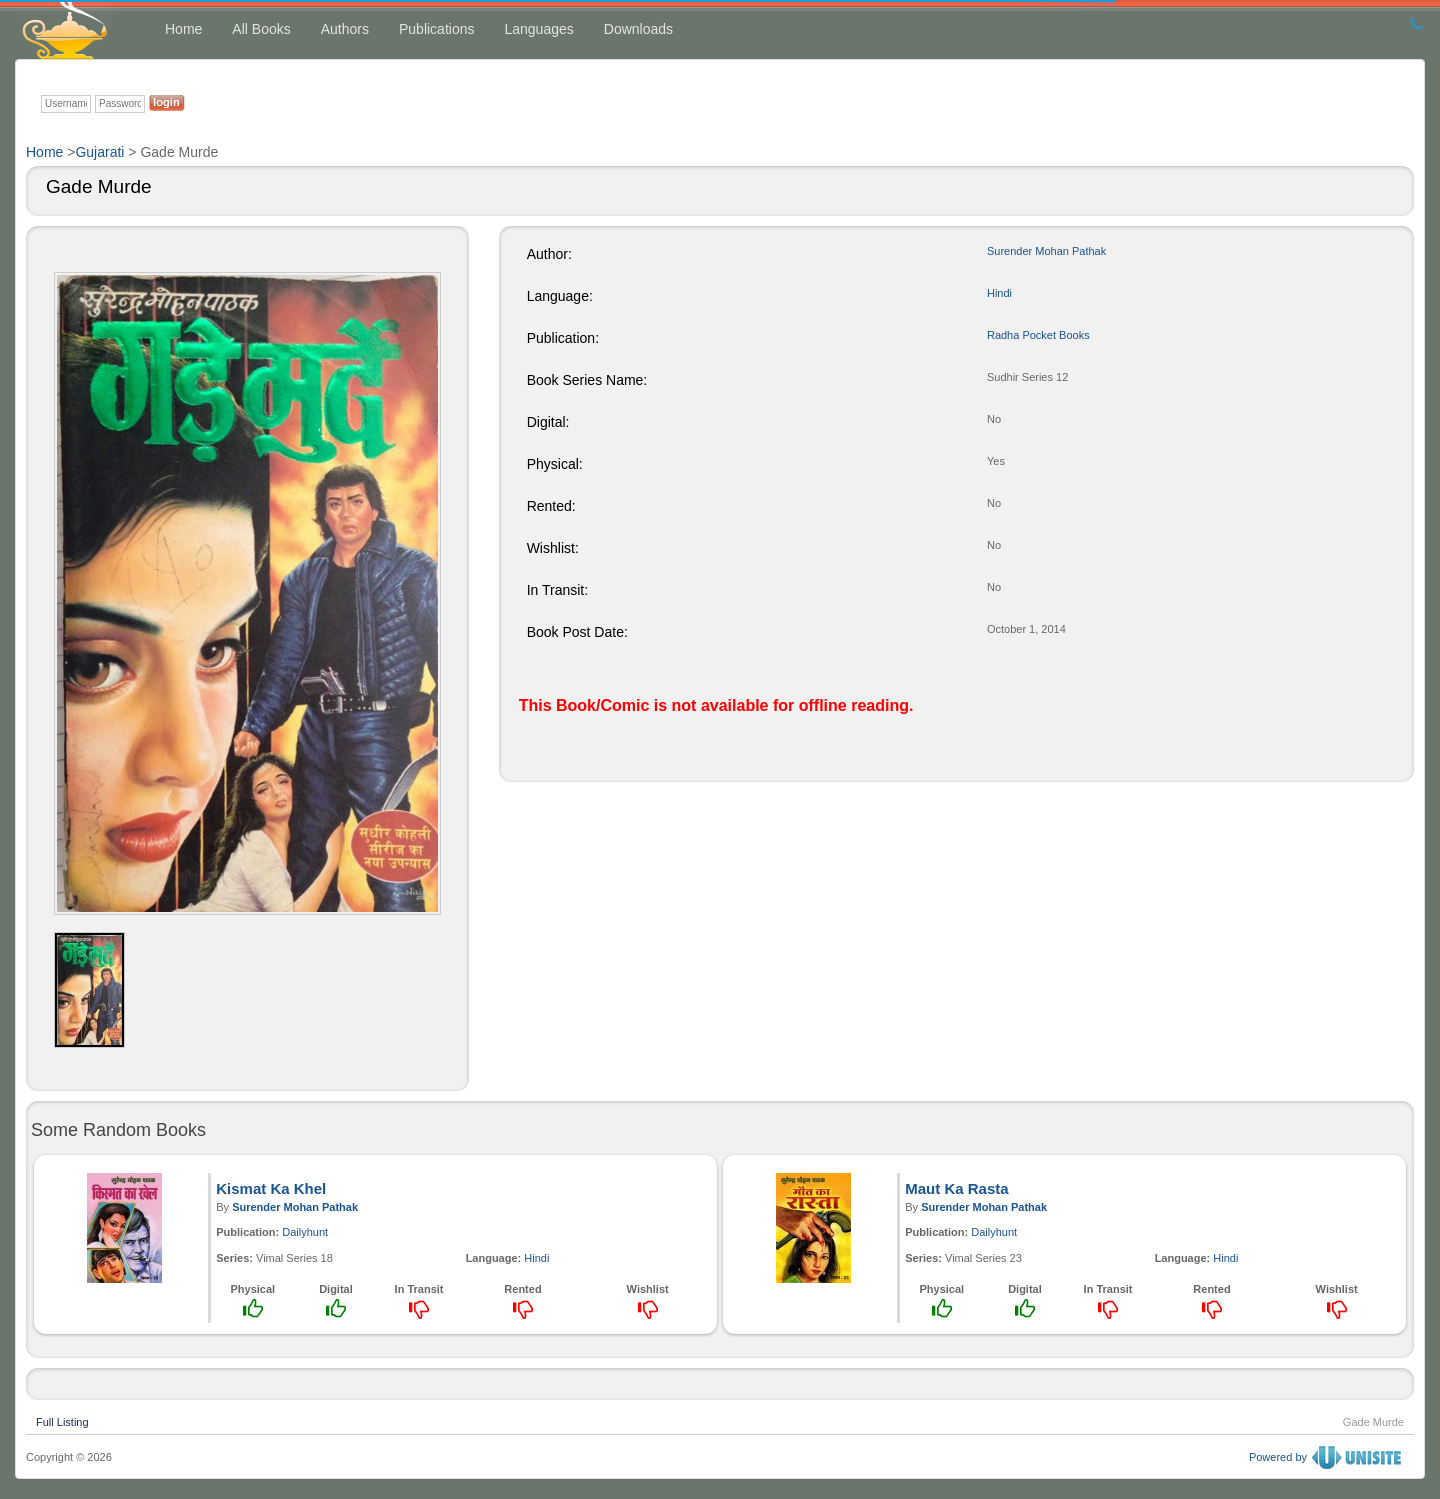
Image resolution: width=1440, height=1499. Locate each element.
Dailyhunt (305, 1232)
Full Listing (62, 1420)
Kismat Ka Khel (271, 1188)
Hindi (999, 293)
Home (183, 29)
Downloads (638, 29)
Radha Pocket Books (1038, 335)
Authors (345, 29)
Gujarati (99, 152)
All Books (261, 29)
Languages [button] (538, 29)
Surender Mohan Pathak (1046, 251)
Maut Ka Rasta (956, 1188)
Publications (437, 29)
